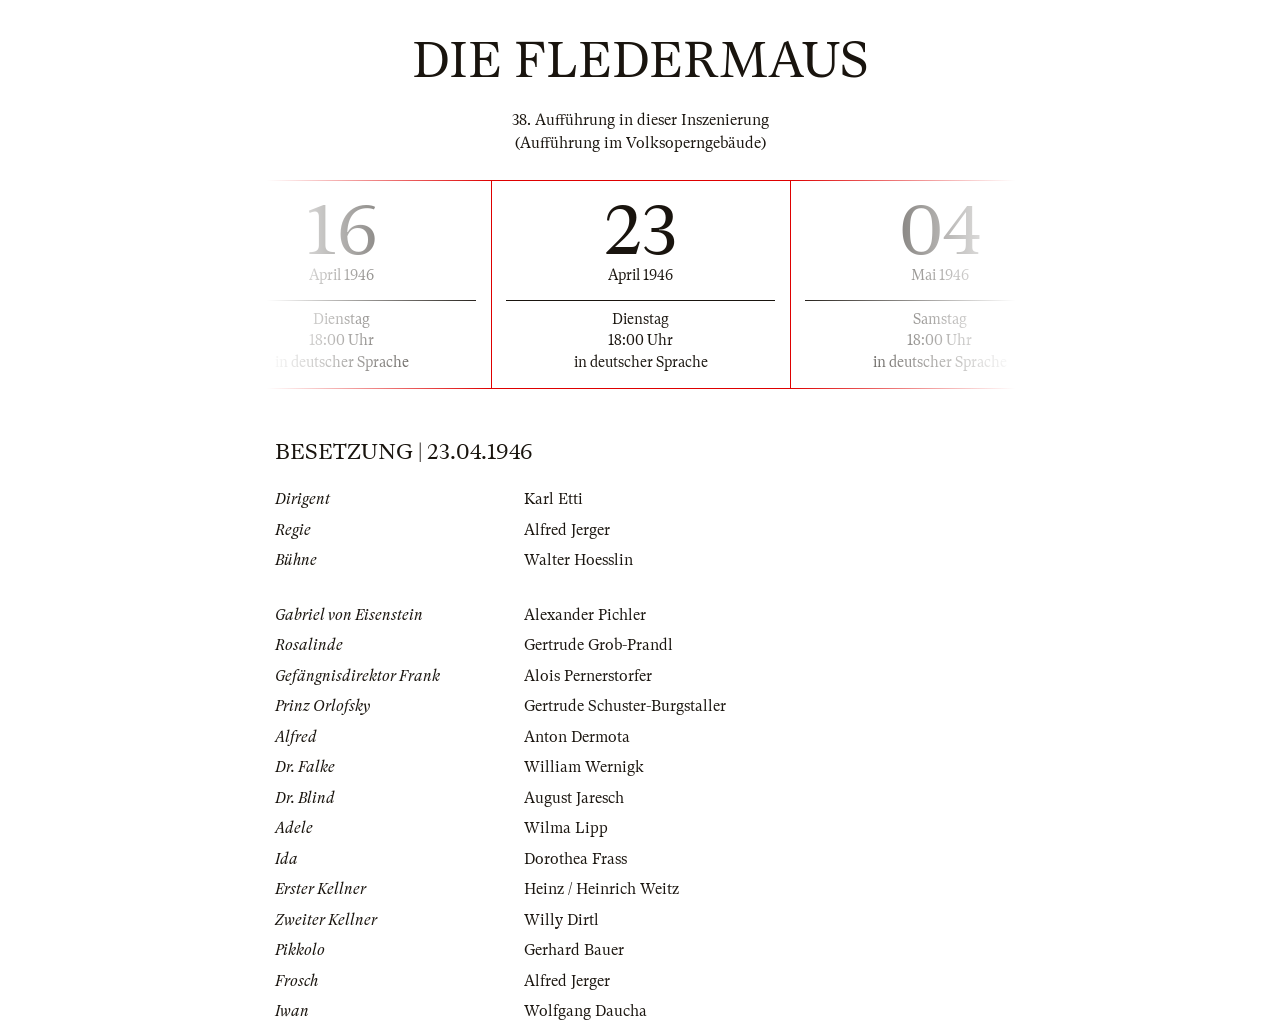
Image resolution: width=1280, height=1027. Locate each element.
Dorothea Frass (575, 859)
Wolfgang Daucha (585, 1011)
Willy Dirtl (561, 920)
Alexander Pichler (585, 615)
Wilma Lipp (566, 828)
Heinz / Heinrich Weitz (601, 889)
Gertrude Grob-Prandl (598, 645)
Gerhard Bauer (574, 950)
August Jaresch (574, 798)
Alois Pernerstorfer (588, 676)
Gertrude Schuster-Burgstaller (625, 706)
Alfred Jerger (567, 530)
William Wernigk (584, 767)
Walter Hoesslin (578, 560)
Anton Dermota (577, 737)
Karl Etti (553, 499)
